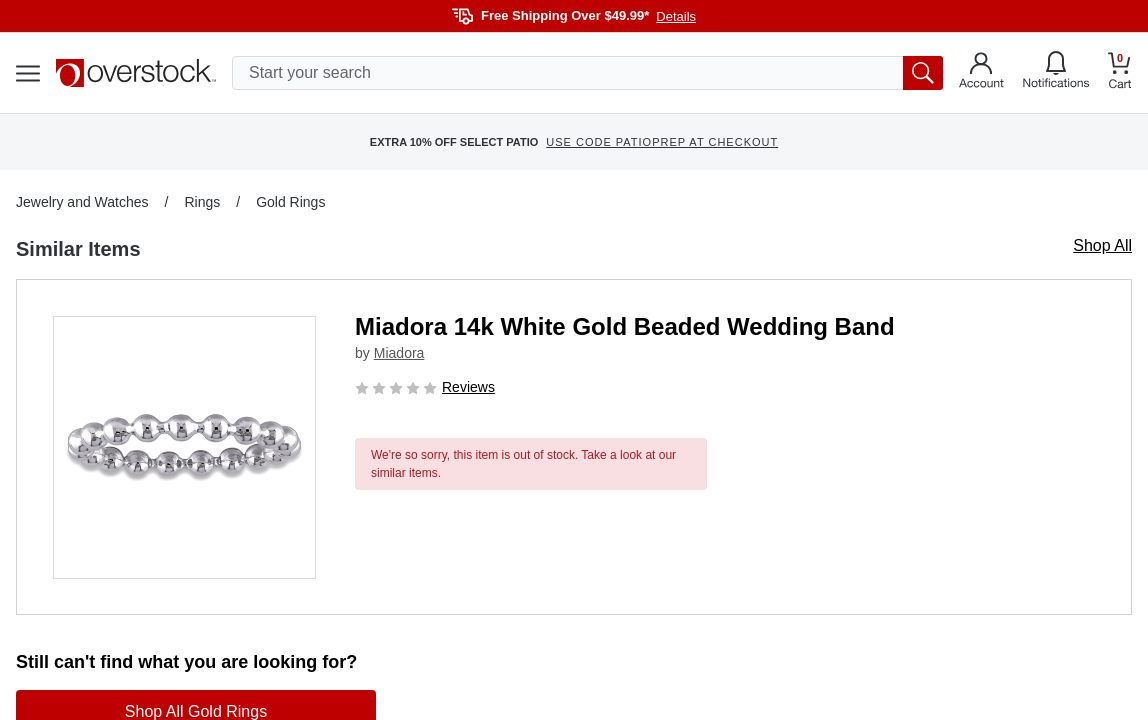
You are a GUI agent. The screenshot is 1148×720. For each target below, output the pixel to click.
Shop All (1102, 245)
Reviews (468, 387)
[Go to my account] (981, 73)
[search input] (587, 73)
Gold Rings (290, 202)
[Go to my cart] (1120, 73)
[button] (184, 447)
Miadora (399, 353)
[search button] (923, 73)
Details (676, 16)
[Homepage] (136, 73)
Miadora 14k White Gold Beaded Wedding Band (625, 326)
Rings (202, 202)
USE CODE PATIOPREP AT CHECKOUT (662, 142)
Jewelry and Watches (82, 202)
